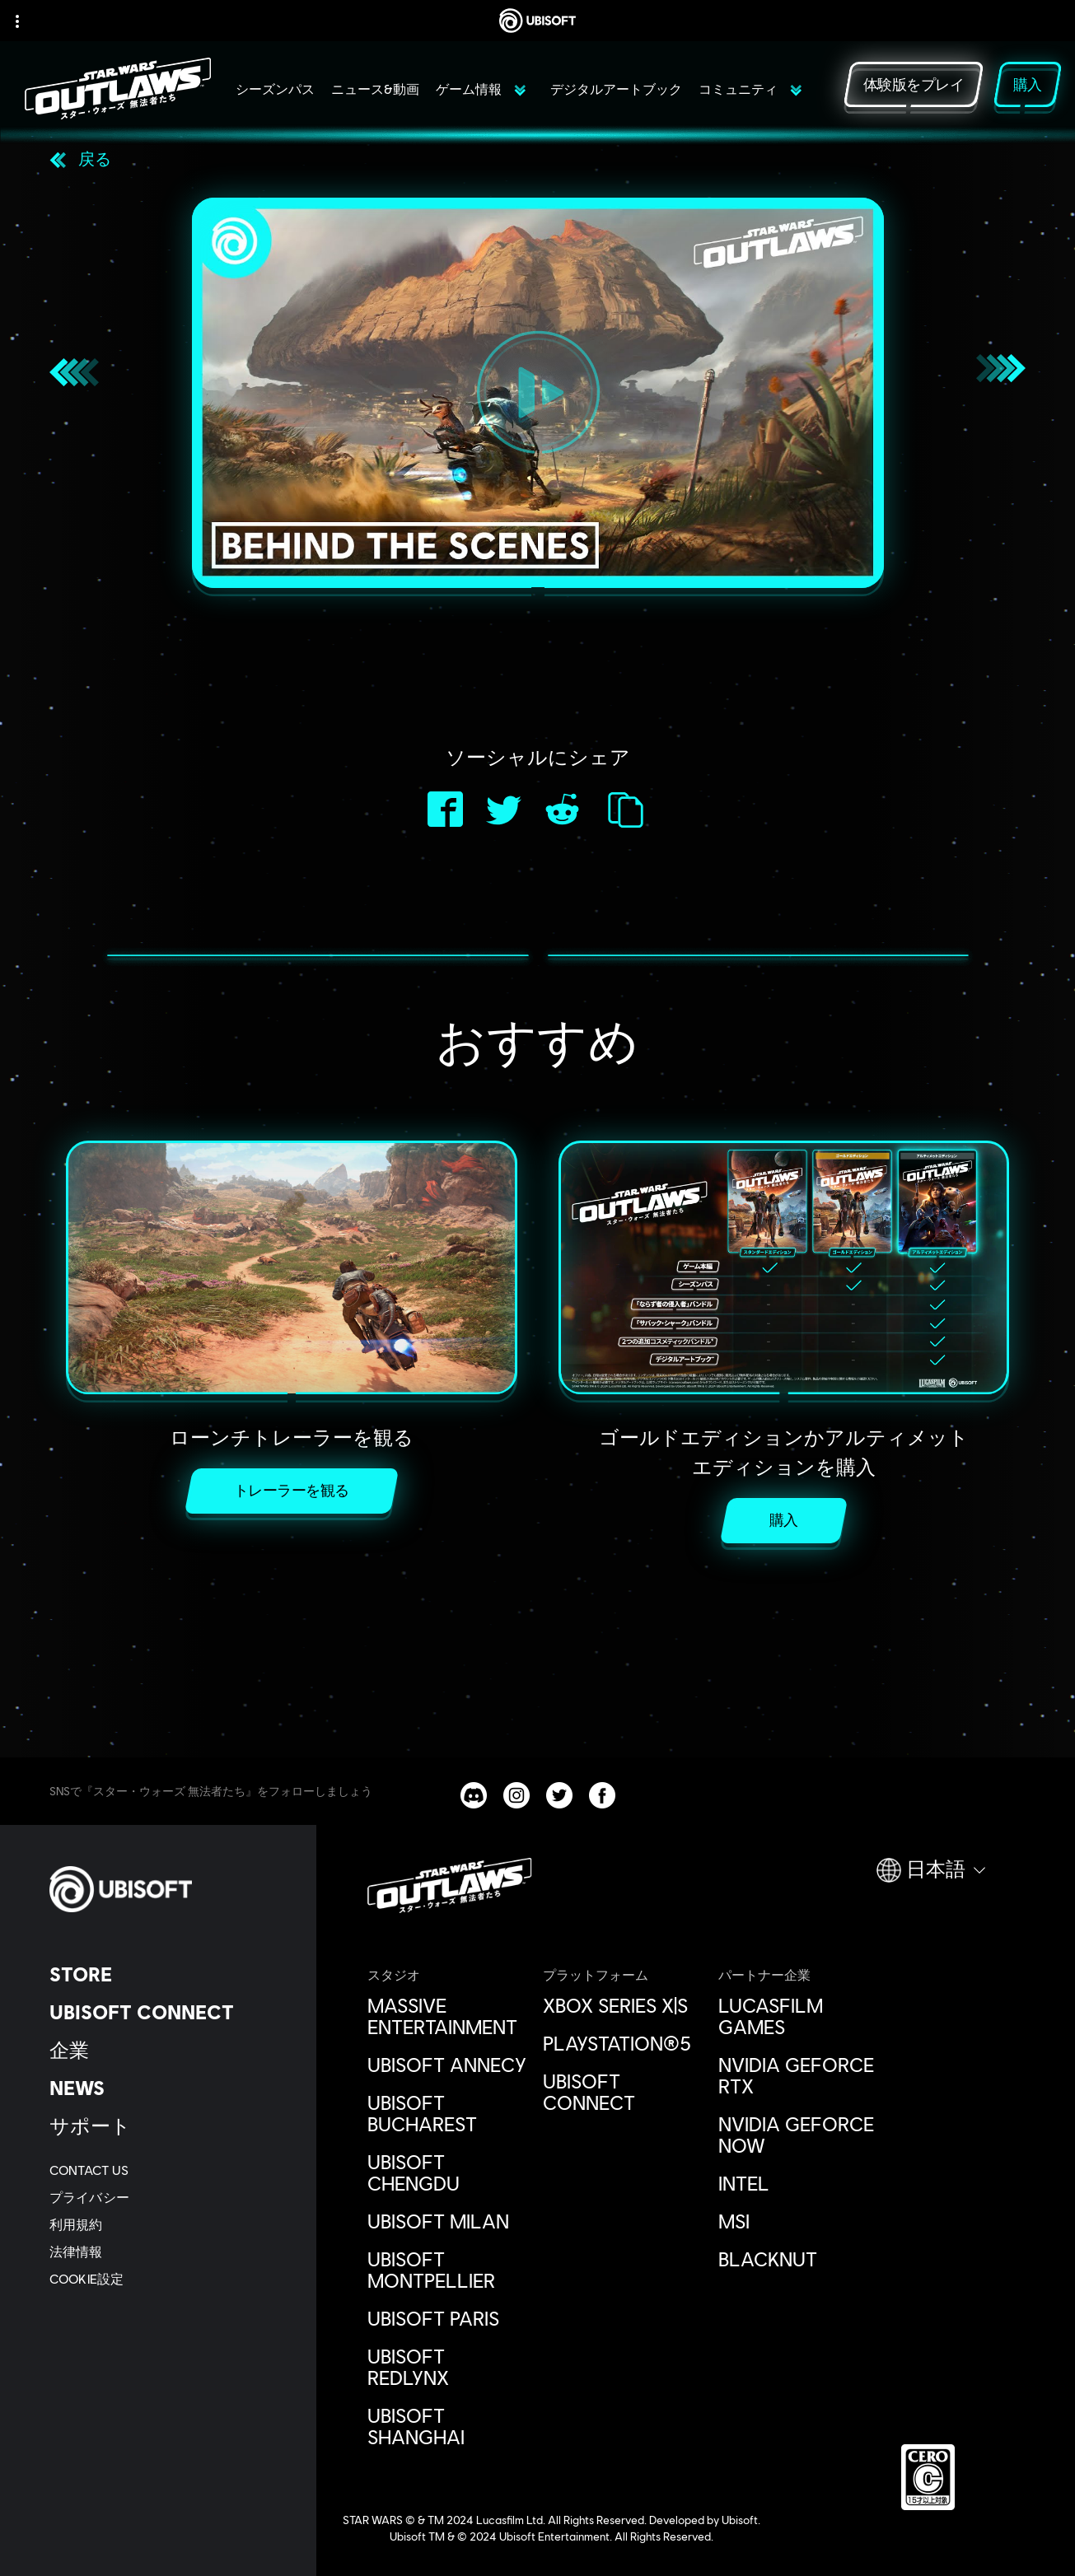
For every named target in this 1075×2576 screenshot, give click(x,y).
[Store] (168, 1974)
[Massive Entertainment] (446, 2016)
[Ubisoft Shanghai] (446, 2426)
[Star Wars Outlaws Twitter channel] (559, 1795)
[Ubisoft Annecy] (446, 2064)
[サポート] (168, 2125)
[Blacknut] (797, 2259)
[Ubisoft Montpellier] (446, 2269)
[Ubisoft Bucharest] (446, 2113)
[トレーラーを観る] (292, 1491)
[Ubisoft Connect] (168, 2012)
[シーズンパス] (275, 97)
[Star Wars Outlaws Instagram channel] (516, 1795)
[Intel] (797, 2183)
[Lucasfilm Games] (797, 2016)
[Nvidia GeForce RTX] (797, 2075)
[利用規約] (168, 2224)
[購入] (784, 1520)
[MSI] (797, 2221)
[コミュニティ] (750, 97)
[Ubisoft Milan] (446, 2221)
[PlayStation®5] (622, 2043)
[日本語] (931, 1877)
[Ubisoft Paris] (446, 2318)
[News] (168, 2087)
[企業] (168, 2049)
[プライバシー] (168, 2196)
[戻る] (80, 158)
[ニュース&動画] (375, 97)
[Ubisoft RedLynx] (446, 2366)
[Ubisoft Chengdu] (446, 2172)
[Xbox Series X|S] (622, 2005)
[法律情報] (168, 2251)
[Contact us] (168, 2169)
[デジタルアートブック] (616, 97)
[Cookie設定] (86, 2278)
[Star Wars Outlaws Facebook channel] (602, 1795)
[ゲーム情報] (481, 97)
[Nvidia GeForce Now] (797, 2134)
